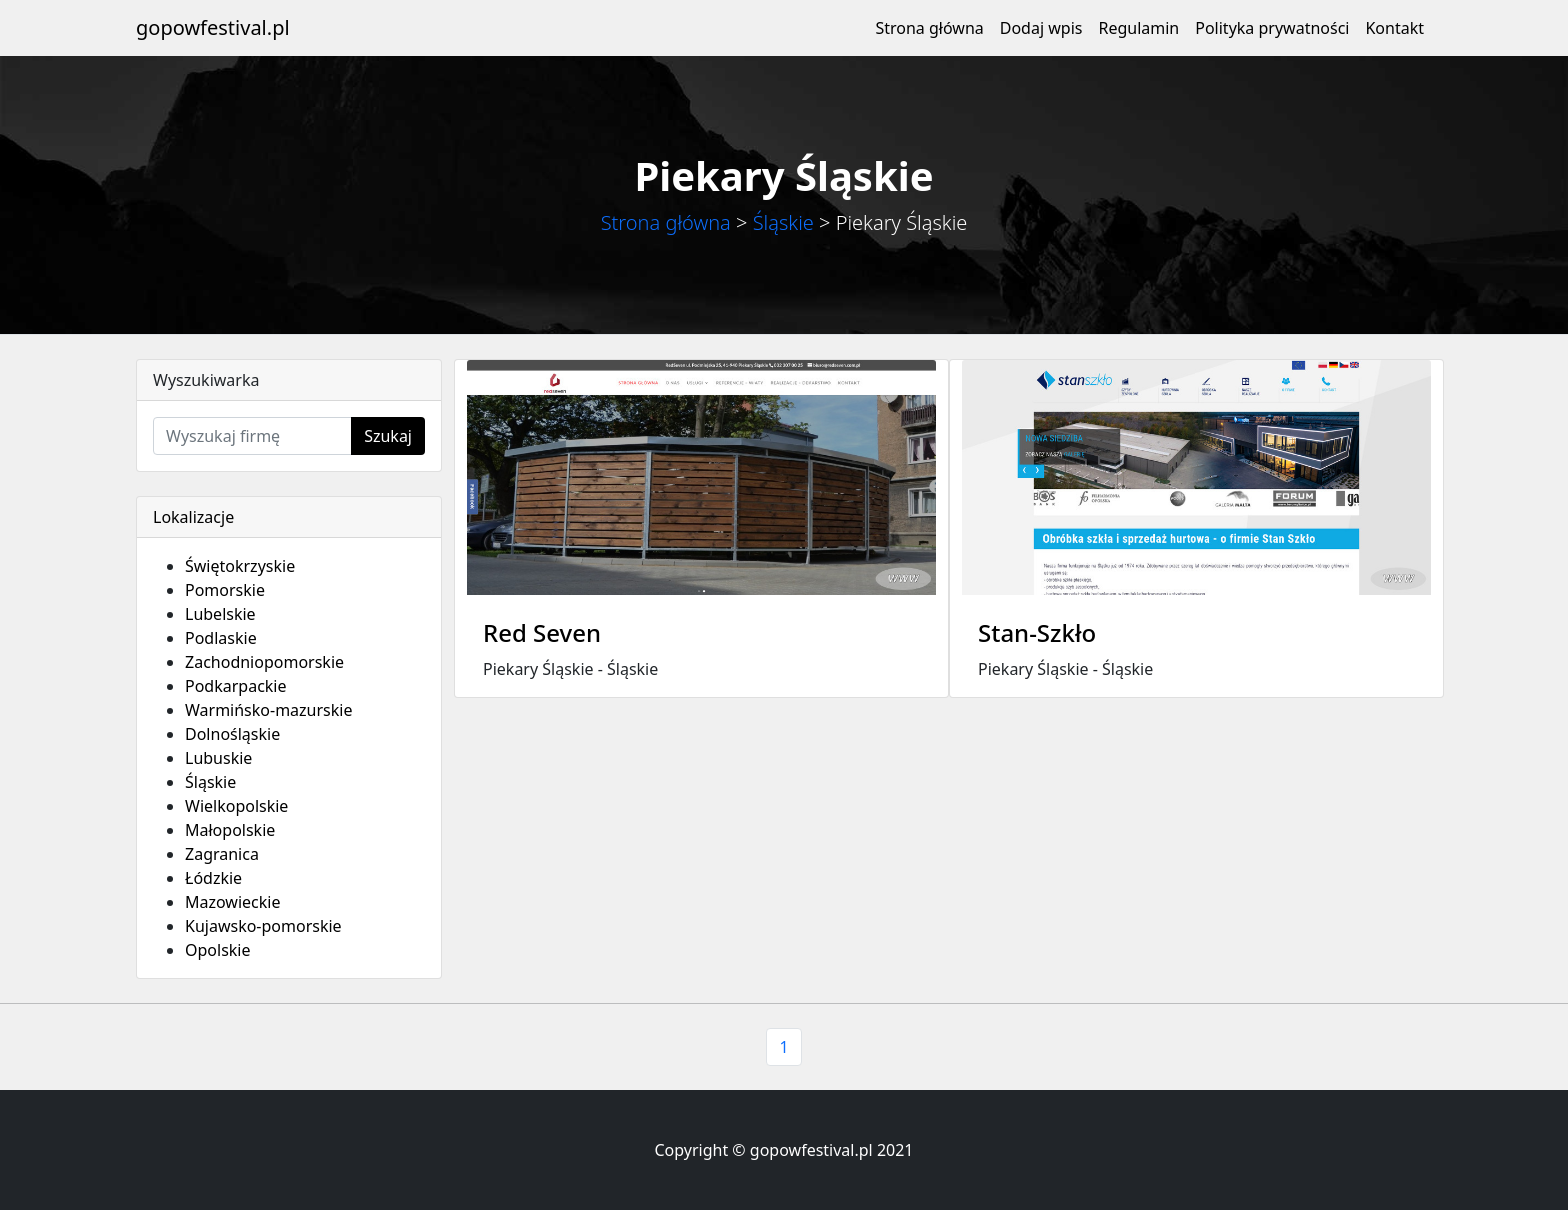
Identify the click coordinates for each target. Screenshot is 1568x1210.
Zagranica (222, 854)
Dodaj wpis (1041, 28)
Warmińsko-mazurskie (268, 710)
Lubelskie (220, 614)
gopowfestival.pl (213, 27)
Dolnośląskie (232, 734)
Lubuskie (218, 758)
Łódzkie (213, 878)
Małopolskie (230, 830)
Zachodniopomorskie (264, 662)
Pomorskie (225, 590)
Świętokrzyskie (240, 566)
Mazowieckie (232, 902)
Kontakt (1394, 28)
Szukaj (388, 436)
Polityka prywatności (1272, 28)
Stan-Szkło (1037, 632)
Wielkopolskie (236, 806)
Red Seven (542, 632)
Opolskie (218, 950)
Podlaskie (221, 638)
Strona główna (929, 28)
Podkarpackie (236, 686)
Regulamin (1138, 28)
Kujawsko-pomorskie (263, 926)
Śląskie (783, 222)
